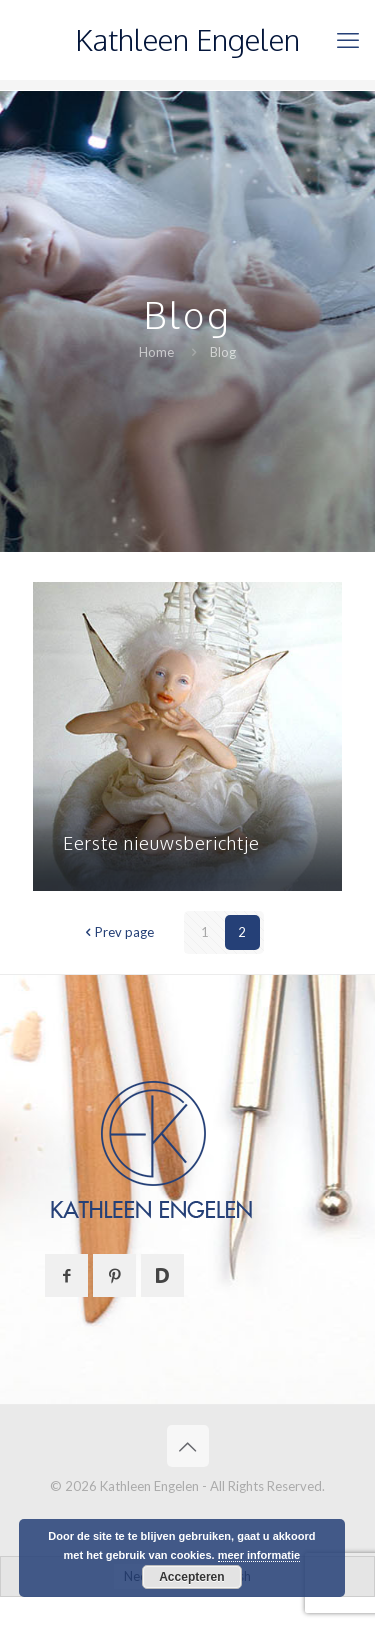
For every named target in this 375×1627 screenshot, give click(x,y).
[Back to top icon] (188, 1446)
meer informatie (259, 1555)
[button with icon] (66, 1275)
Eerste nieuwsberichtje (161, 843)
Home (156, 352)
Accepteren (191, 1577)
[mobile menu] (348, 40)
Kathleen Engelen (187, 39)
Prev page (118, 932)
